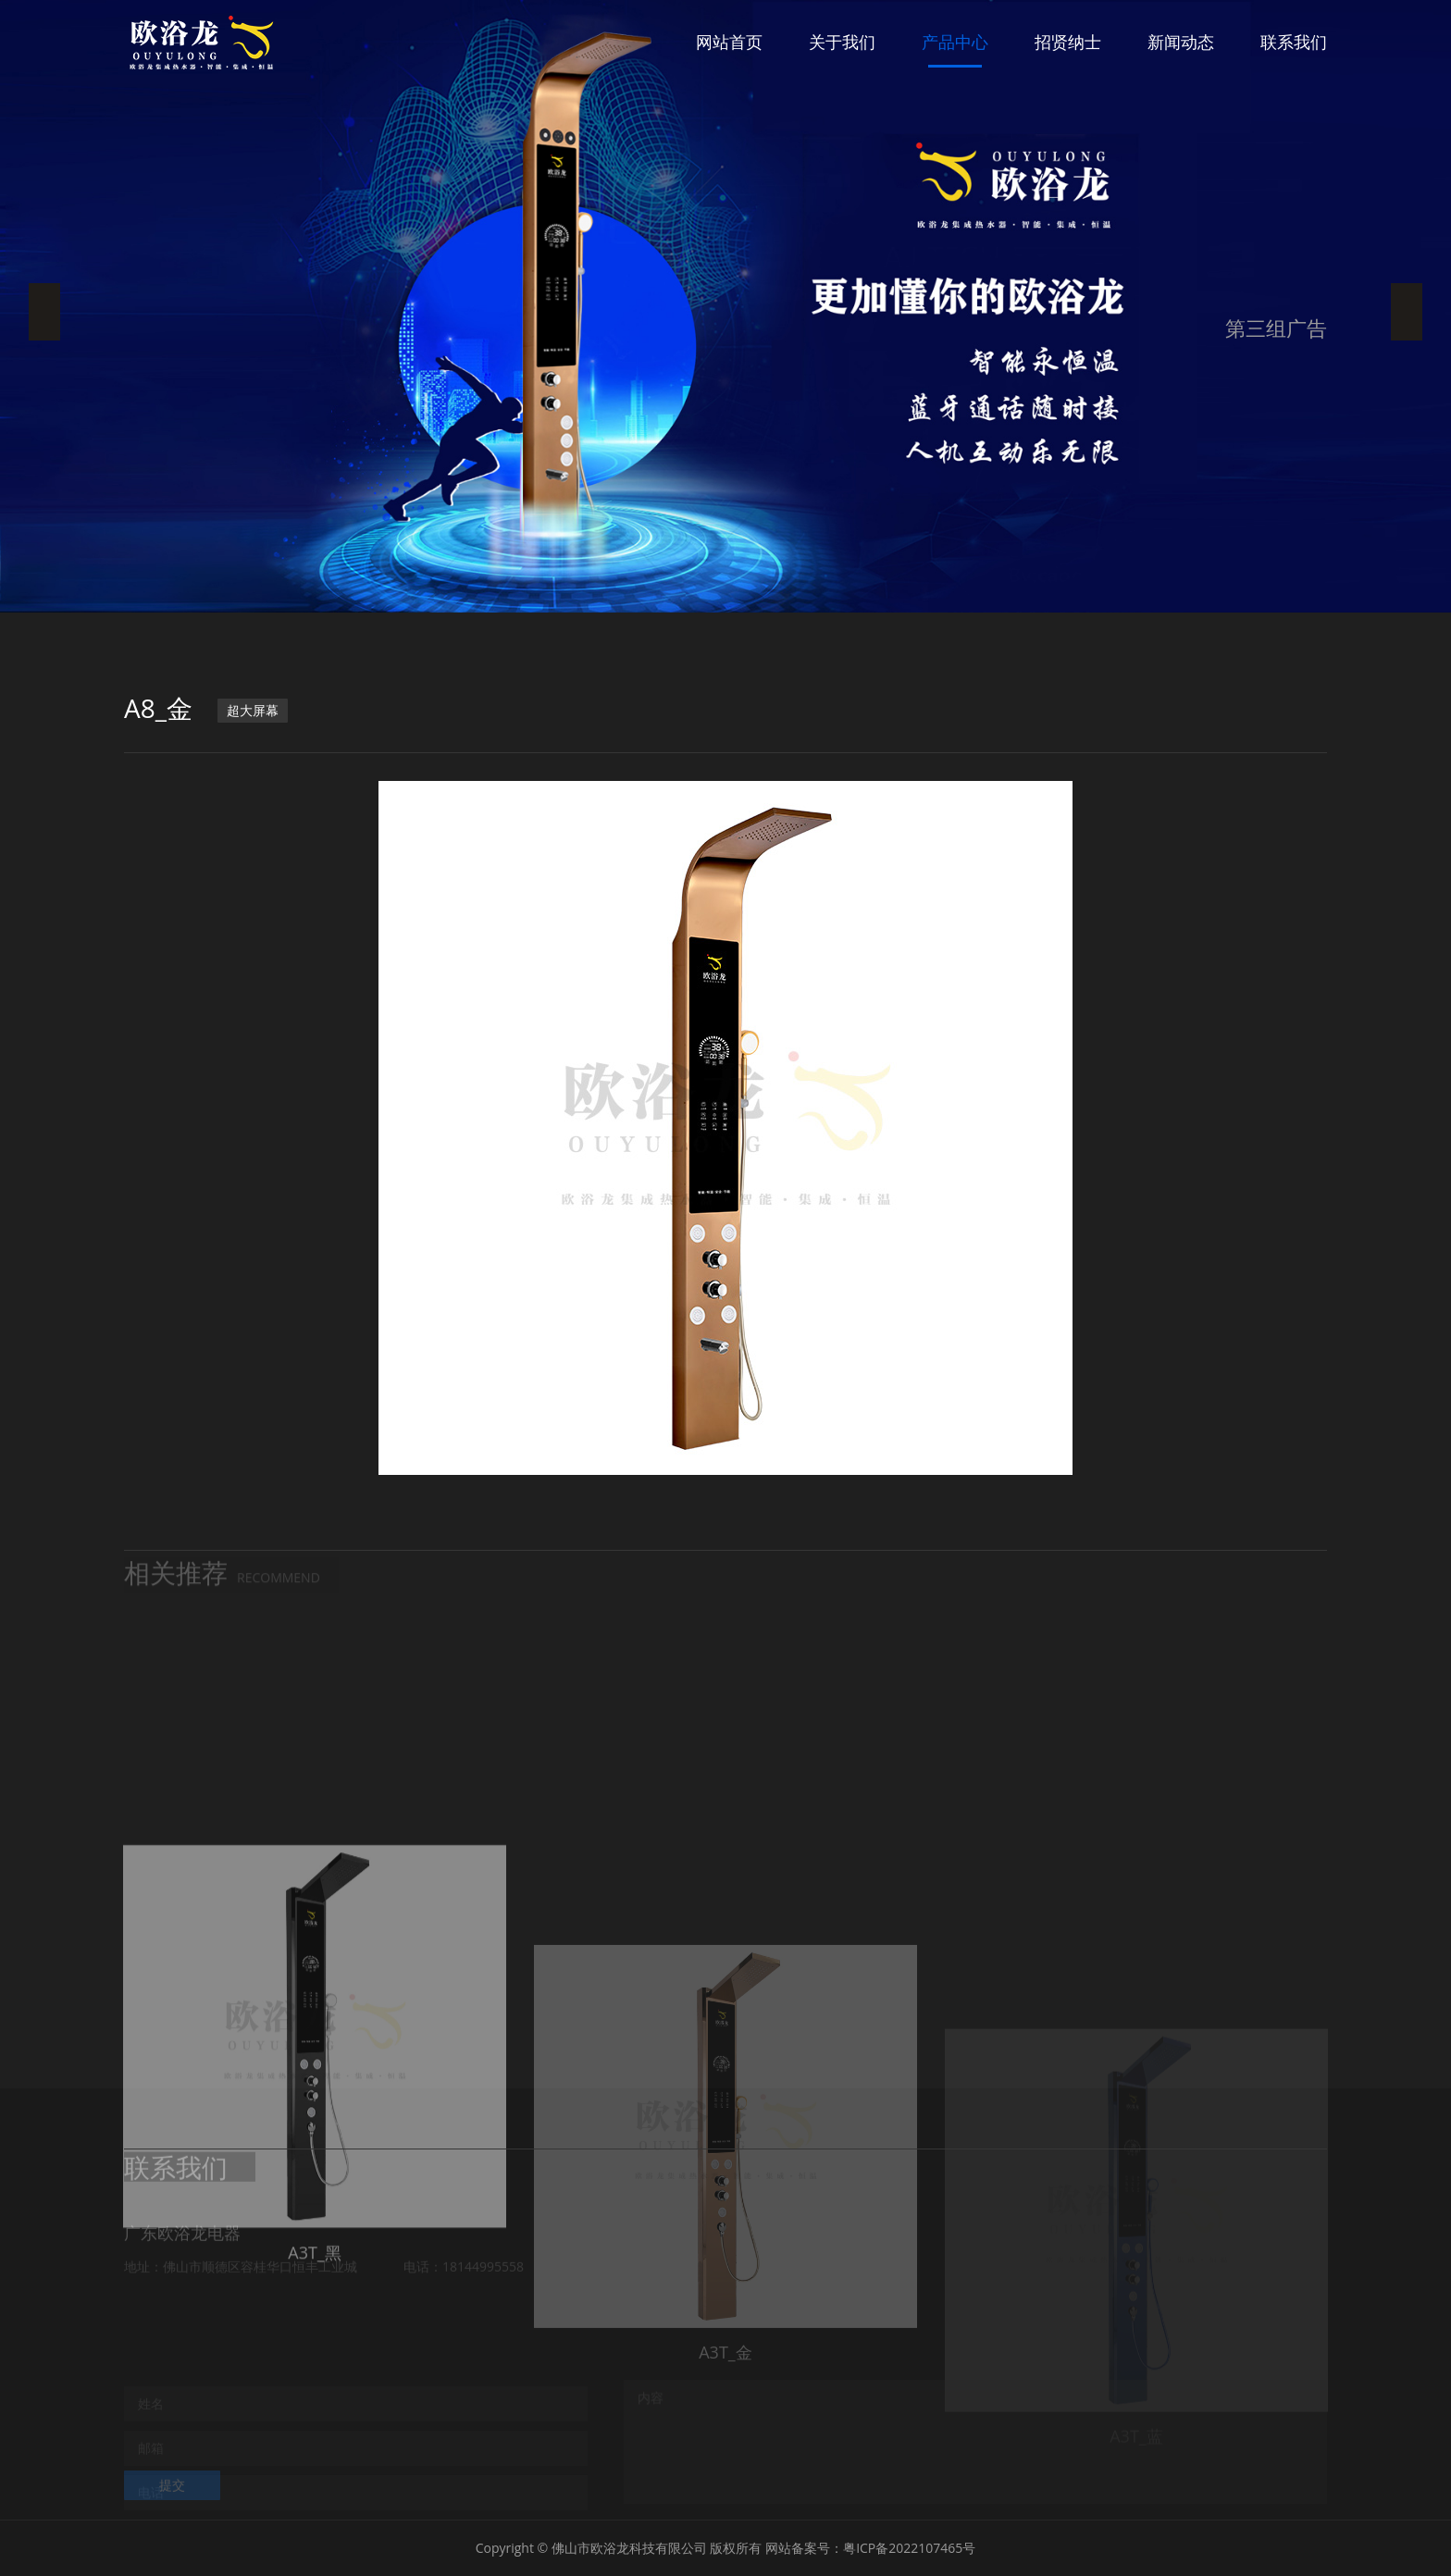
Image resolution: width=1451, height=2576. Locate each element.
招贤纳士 (1068, 42)
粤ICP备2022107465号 (909, 2548)
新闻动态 (1180, 42)
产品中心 (955, 42)
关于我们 (842, 42)
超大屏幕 (253, 710)
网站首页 (729, 42)
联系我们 (1293, 42)
